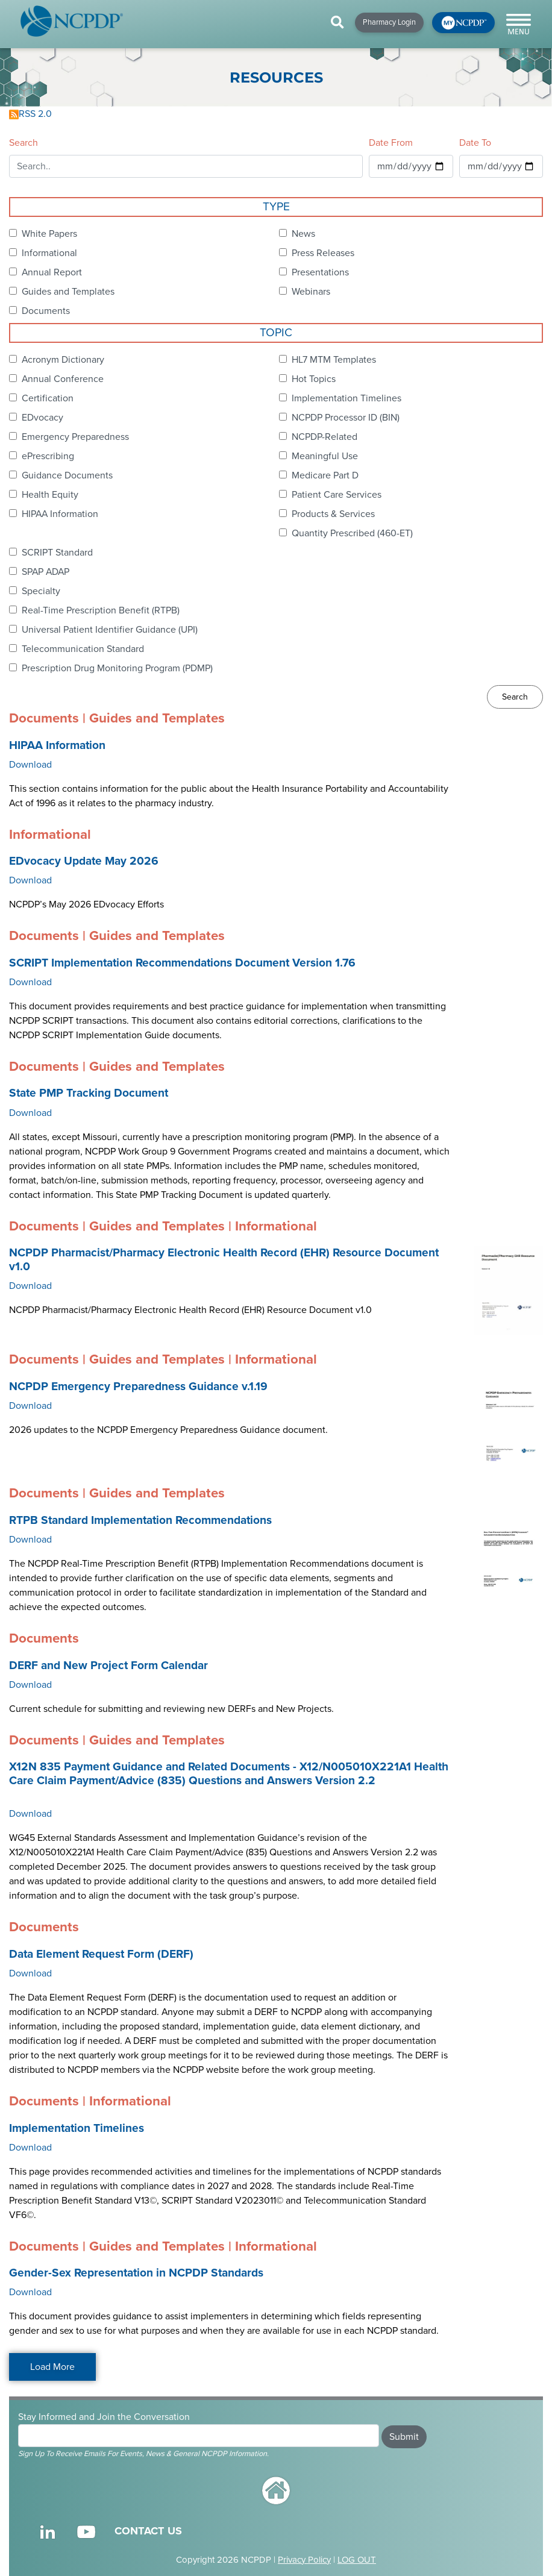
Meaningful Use (325, 456)
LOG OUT (356, 2559)
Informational (49, 253)
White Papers (49, 234)
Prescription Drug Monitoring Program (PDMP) (117, 668)
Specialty (41, 591)
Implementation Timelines (346, 398)
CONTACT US (148, 2530)
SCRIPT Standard (57, 553)
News (303, 234)
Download (30, 765)
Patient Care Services (336, 495)
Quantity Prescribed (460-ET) (352, 533)
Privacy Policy (304, 2559)
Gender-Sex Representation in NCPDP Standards (136, 2273)
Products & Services (333, 514)
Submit (404, 2437)
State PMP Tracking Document (88, 1093)
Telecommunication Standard (83, 649)
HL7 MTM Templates (334, 360)
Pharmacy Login (389, 22)
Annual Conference (63, 379)
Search (23, 143)
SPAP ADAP (45, 572)
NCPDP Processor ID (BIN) (346, 418)
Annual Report (52, 272)
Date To (475, 143)
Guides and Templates (68, 292)
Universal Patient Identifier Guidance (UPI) (110, 630)
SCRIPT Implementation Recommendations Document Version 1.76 (182, 963)
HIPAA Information (60, 514)
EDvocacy (42, 418)
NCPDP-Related (324, 437)
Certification (48, 398)
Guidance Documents (67, 475)
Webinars (311, 292)
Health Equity (50, 495)
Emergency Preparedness (75, 437)
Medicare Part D (325, 475)
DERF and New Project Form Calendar (108, 1665)
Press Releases (323, 253)
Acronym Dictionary (63, 360)
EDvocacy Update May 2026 (83, 861)
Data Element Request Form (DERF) (101, 1954)
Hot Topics (314, 379)
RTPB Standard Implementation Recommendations (140, 1520)
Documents (46, 311)
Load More (52, 2367)
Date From (391, 143)
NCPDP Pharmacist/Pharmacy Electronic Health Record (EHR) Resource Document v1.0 (224, 1260)
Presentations (320, 272)
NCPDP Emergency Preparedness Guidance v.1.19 (138, 1386)
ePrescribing (48, 456)
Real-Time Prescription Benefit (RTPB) (101, 610)
